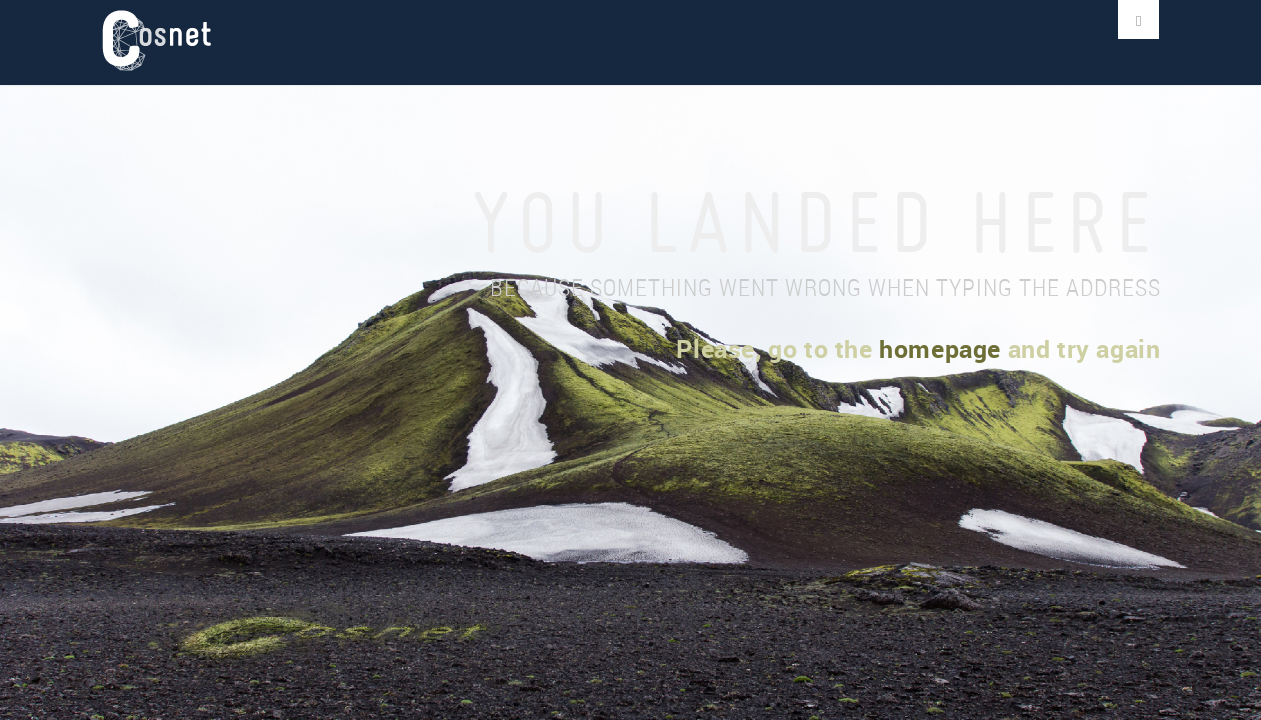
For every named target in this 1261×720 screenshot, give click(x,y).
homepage (940, 348)
